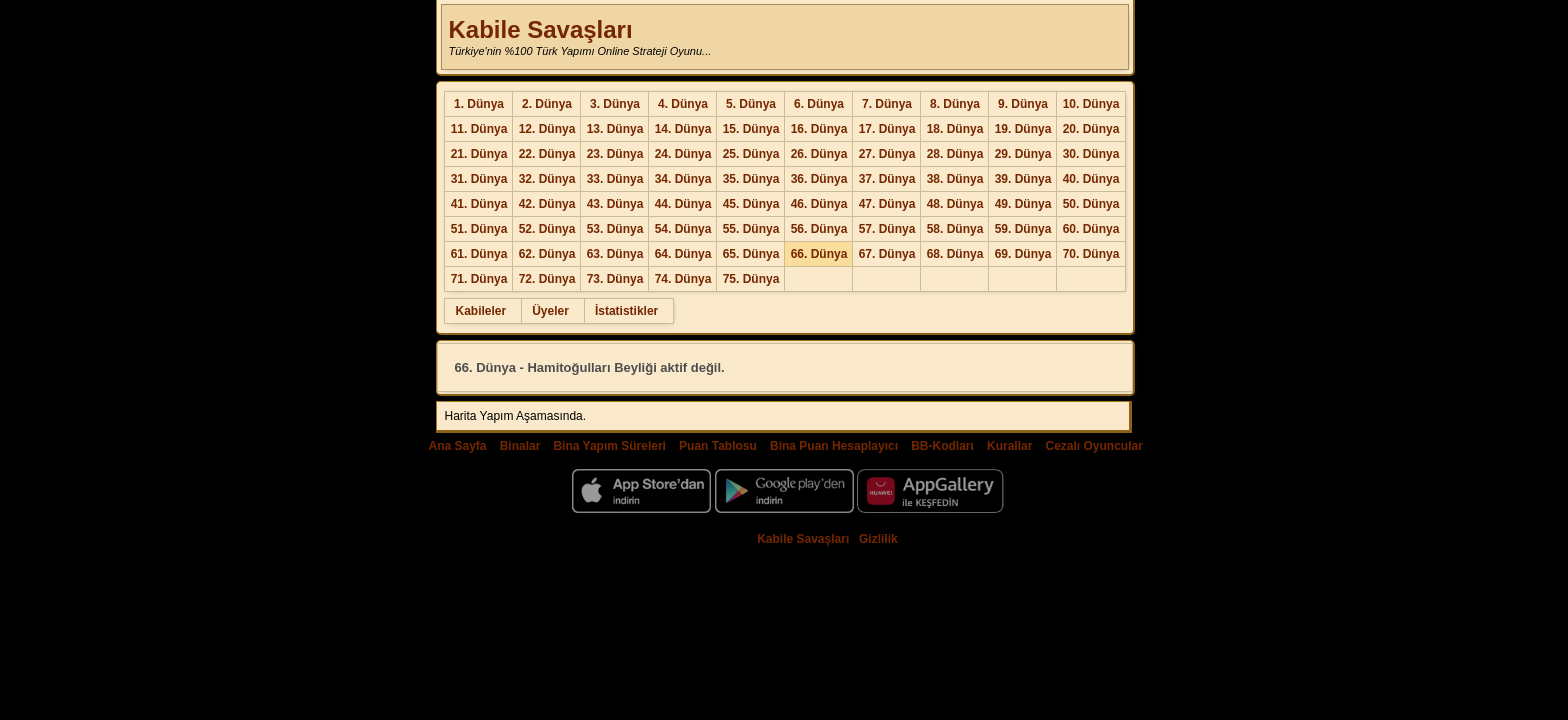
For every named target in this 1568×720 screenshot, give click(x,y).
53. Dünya (615, 229)
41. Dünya (479, 204)
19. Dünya (1023, 129)
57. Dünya (887, 229)
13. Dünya (615, 129)
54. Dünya (683, 229)
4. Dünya (683, 104)
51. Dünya (479, 229)
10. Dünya (1091, 104)
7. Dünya (887, 104)
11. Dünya (479, 129)
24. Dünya (683, 154)
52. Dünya (547, 229)
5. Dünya (751, 104)
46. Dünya (819, 204)
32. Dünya (547, 179)
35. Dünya (751, 179)
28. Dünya (955, 154)
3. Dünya (615, 104)
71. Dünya (479, 279)
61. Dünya (479, 254)
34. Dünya (683, 179)
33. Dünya (615, 179)
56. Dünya (819, 229)
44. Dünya (683, 204)
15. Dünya (751, 129)
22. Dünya (547, 154)
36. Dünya (819, 179)
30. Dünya (1091, 154)
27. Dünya (887, 154)
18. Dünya (955, 129)
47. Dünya (887, 204)
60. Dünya (1091, 229)
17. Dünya (887, 129)
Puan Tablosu (718, 446)
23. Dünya (615, 154)
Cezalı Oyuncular (1093, 446)
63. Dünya (615, 254)
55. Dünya (751, 229)
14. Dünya (683, 129)
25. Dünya (751, 154)
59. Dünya (1023, 229)
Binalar (520, 446)
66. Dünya (819, 254)
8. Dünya (955, 104)
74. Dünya (683, 279)
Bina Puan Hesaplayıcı (834, 446)
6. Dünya (819, 104)
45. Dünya (751, 204)
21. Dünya (479, 154)
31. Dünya (479, 179)
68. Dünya (955, 254)
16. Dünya (819, 129)
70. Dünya (1091, 254)
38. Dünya (955, 179)
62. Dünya (547, 254)
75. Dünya (751, 279)
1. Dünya (479, 104)
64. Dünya (683, 254)
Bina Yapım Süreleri (609, 446)
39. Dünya (1023, 179)
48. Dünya (955, 204)
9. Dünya (1023, 104)
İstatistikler (626, 311)
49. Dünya (1023, 204)
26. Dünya (819, 154)
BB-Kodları (942, 446)
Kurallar (1009, 446)
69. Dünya (1023, 254)
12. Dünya (547, 129)
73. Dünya (615, 279)
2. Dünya (547, 104)
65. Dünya (751, 254)
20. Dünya (1091, 129)
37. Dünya (887, 179)
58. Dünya (955, 229)
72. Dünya (547, 279)
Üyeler (550, 311)
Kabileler (480, 311)
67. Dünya (887, 254)
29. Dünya (1023, 154)
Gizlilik (878, 539)
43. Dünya (615, 204)
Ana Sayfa (457, 446)
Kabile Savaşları (540, 29)
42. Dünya (547, 204)
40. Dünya (1091, 179)
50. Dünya (1091, 204)
